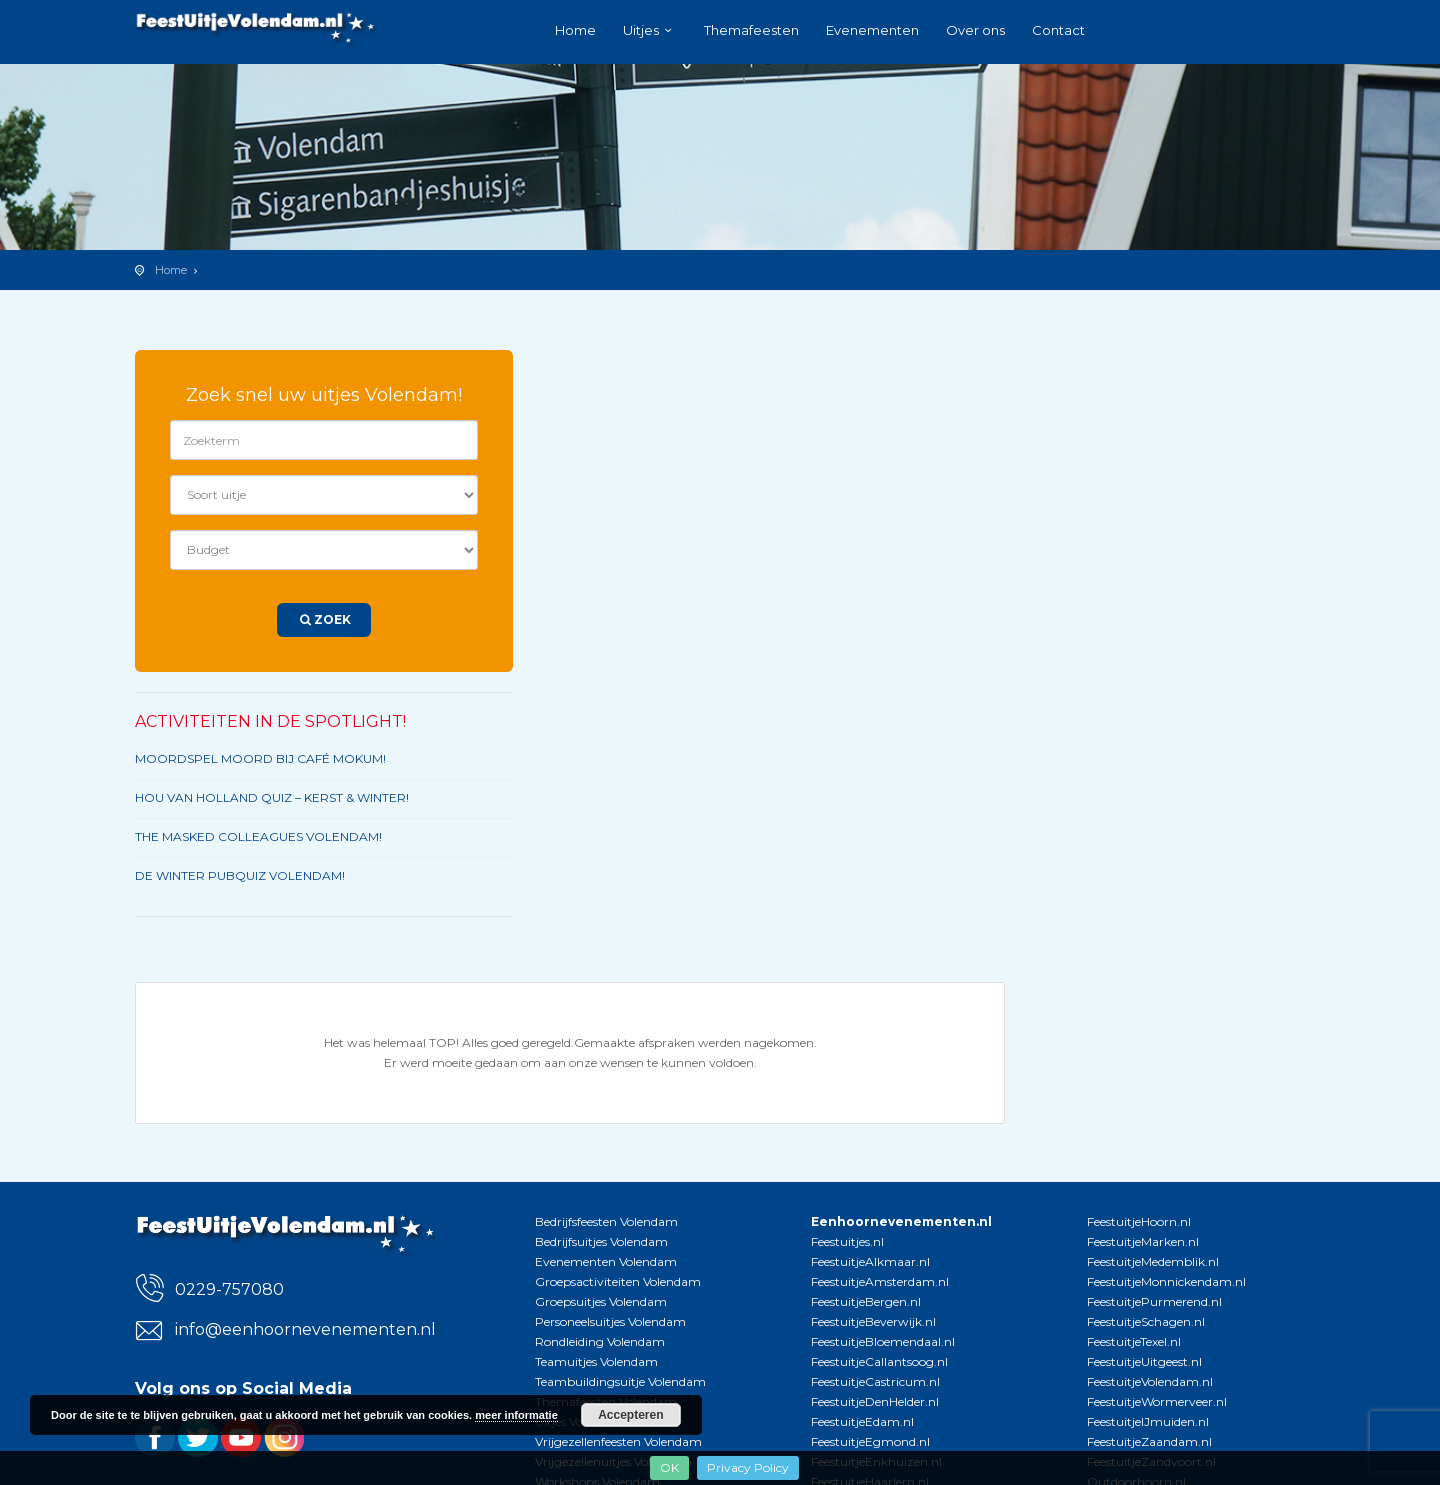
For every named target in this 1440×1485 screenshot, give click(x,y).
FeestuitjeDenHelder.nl (875, 1401)
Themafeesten (751, 30)
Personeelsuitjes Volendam (610, 1321)
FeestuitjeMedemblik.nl (1153, 1261)
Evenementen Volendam (606, 1261)
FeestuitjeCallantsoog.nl (879, 1361)
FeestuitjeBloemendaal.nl (883, 1341)
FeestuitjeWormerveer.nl (1157, 1401)
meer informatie (516, 1415)
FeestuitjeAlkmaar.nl (870, 1261)
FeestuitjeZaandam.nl (1149, 1441)
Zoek (324, 619)
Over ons (975, 30)
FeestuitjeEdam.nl (862, 1421)
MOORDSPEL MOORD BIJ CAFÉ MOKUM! (260, 758)
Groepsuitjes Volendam (601, 1301)
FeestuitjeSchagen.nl (1146, 1321)
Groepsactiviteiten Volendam (618, 1281)
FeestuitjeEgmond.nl (870, 1441)
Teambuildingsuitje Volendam (620, 1381)
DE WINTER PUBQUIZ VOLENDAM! (240, 875)
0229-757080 (229, 1289)
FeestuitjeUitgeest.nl (1144, 1361)
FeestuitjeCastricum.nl (875, 1381)
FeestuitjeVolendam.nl (1150, 1381)
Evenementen (872, 30)
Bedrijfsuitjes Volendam (601, 1241)
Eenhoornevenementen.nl (901, 1221)
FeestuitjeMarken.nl (1143, 1241)
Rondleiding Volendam (600, 1341)
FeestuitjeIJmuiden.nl (1148, 1421)
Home (575, 30)
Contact (1058, 30)
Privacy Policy (748, 1467)
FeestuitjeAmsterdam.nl (880, 1281)
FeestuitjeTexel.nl (1134, 1341)
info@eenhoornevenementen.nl (305, 1329)
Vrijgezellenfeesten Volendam (618, 1441)
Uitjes (641, 30)
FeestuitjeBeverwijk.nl (873, 1321)
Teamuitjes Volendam (596, 1361)
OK (669, 1467)
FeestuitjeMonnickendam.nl (1166, 1281)
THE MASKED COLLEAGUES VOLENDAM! (258, 836)
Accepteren (630, 1415)
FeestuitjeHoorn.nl (1139, 1221)
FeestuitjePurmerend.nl (1154, 1301)
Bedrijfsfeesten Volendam (606, 1221)
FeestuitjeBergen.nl (866, 1301)
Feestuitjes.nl (847, 1241)
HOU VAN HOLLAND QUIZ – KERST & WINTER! (272, 797)
